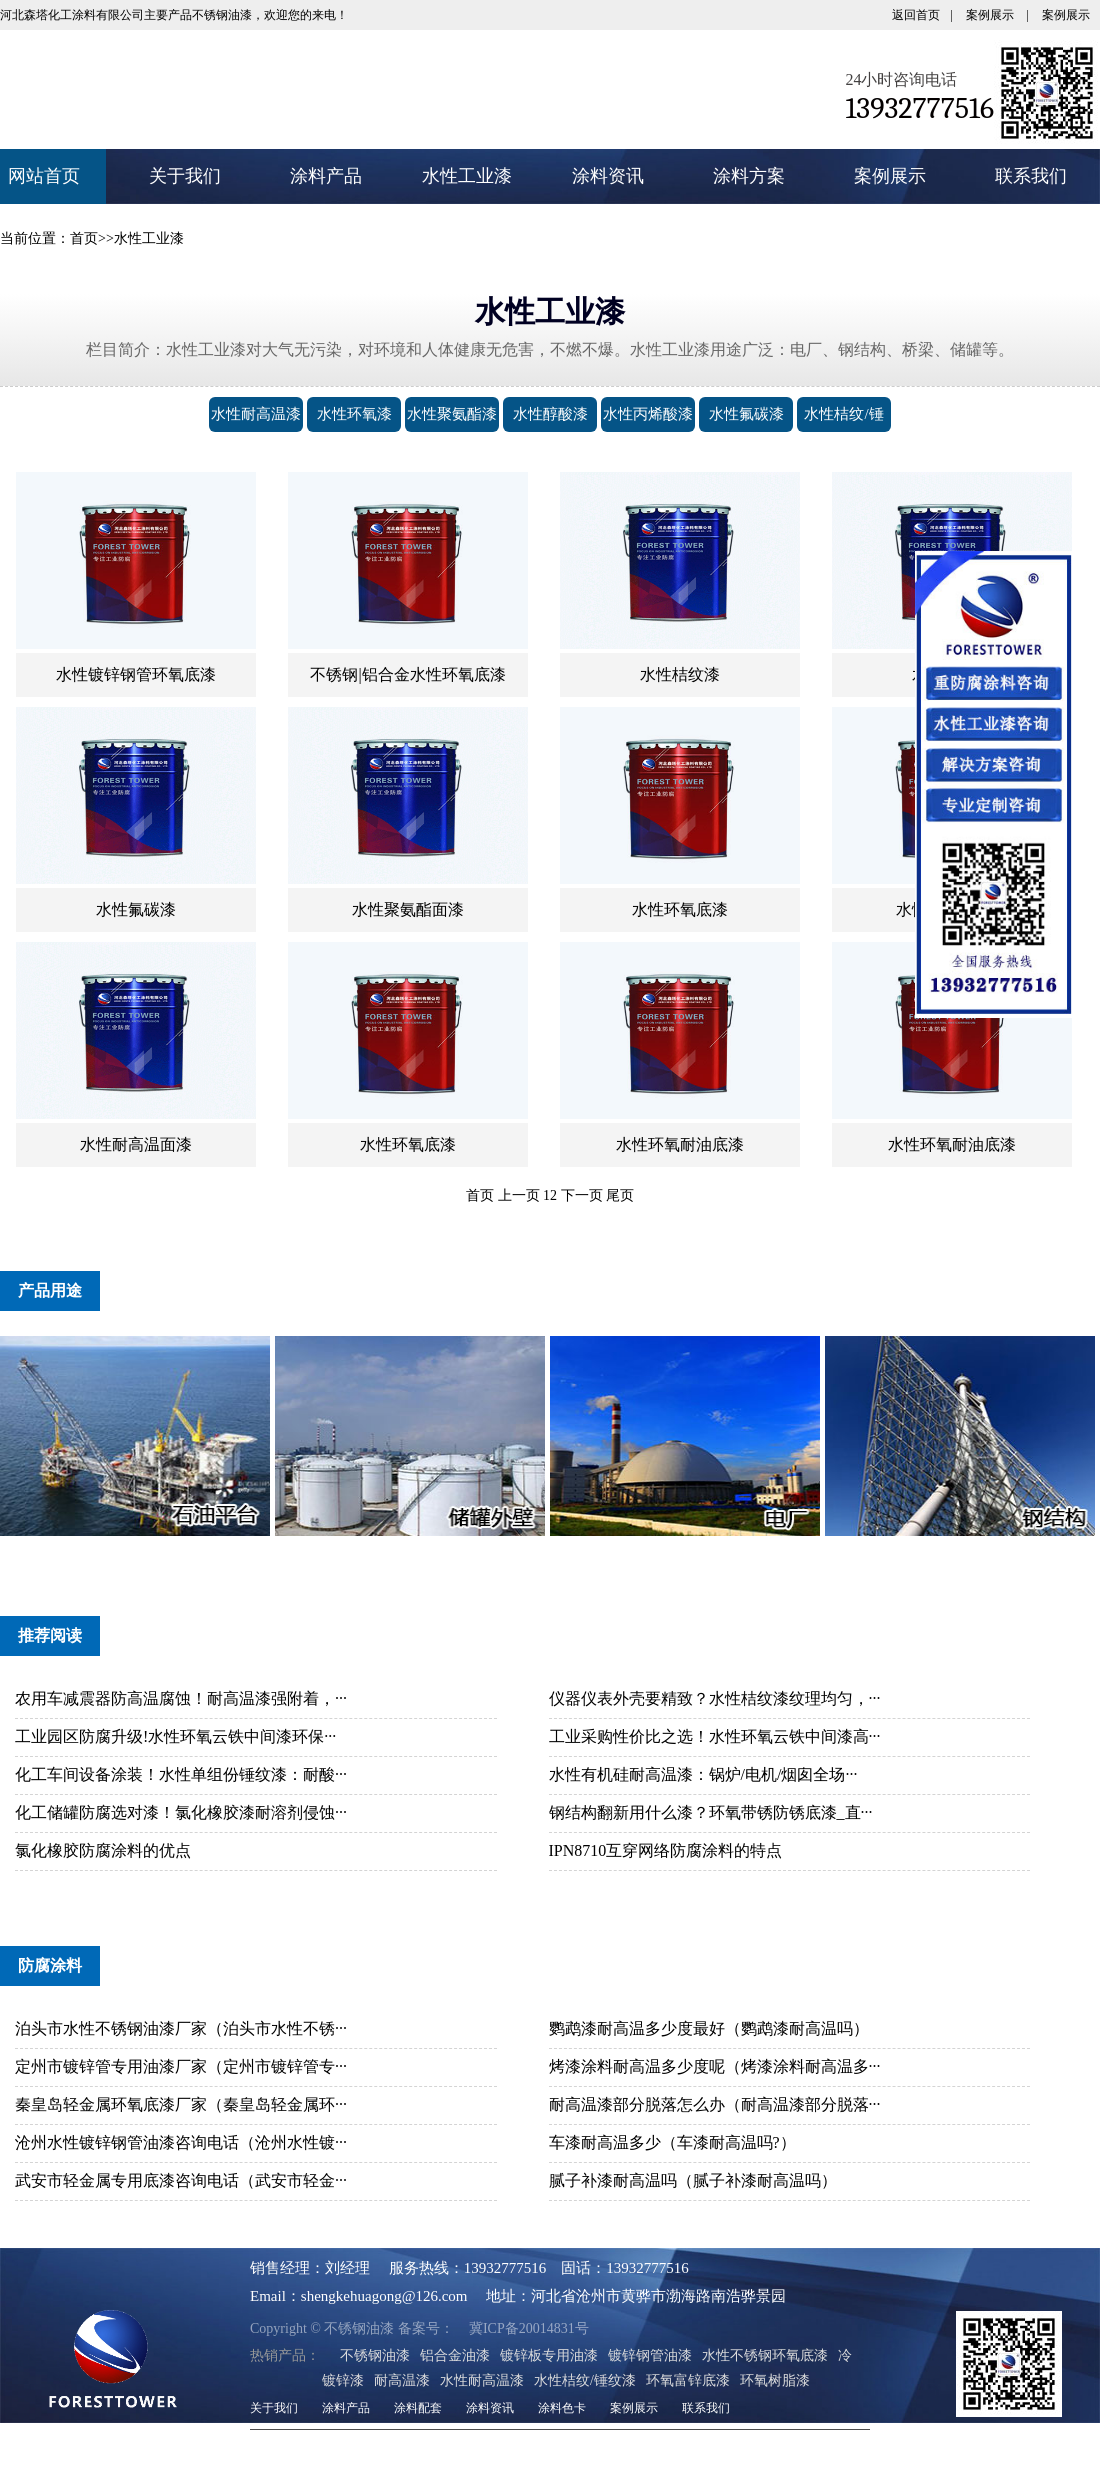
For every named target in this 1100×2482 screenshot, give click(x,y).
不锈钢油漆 (375, 2364)
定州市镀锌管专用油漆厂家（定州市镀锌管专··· (181, 2075)
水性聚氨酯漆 (452, 414)
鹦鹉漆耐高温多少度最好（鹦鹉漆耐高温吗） (709, 2037)
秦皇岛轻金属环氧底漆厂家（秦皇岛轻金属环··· (181, 2113)
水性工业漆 (467, 176)
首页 (84, 238)
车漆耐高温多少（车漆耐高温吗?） (672, 2151)
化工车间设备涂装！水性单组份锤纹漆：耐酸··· (181, 1783)
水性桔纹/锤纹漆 (843, 431)
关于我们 (185, 176)
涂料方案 (749, 176)
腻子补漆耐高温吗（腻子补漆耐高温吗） (693, 2189)
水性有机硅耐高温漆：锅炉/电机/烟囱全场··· (703, 1783)
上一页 (519, 1204)
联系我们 (1031, 176)
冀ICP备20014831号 (493, 2337)
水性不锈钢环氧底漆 (765, 2364)
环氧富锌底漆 (688, 2389)
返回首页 (916, 15)
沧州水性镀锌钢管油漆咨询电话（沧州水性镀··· (181, 2151)
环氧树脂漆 (775, 2389)
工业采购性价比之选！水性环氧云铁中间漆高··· (715, 1745)
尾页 (620, 1204)
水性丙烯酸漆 (648, 414)
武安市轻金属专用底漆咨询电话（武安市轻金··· (181, 2189)
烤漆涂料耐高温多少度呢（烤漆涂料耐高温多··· (715, 2075)
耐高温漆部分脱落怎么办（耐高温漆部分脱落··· (715, 2113)
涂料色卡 (562, 2417)
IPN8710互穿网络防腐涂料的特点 (666, 1859)
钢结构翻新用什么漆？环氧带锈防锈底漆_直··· (711, 1821)
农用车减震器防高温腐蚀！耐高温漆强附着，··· (181, 1707)
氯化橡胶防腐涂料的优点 (103, 1859)
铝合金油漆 (455, 2364)
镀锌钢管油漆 (650, 2364)
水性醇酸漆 (550, 414)
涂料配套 (418, 2417)
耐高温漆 (402, 2389)
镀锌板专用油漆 (549, 2364)
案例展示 (990, 15)
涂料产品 (326, 176)
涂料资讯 (608, 176)
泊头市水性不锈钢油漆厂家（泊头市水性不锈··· (181, 2037)
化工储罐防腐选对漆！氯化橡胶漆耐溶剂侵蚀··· (181, 1821)
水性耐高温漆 (256, 414)
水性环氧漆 (354, 414)
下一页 (582, 1204)
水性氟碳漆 (746, 414)
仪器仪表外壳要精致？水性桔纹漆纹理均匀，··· (715, 1707)
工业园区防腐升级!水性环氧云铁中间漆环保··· (175, 1745)
